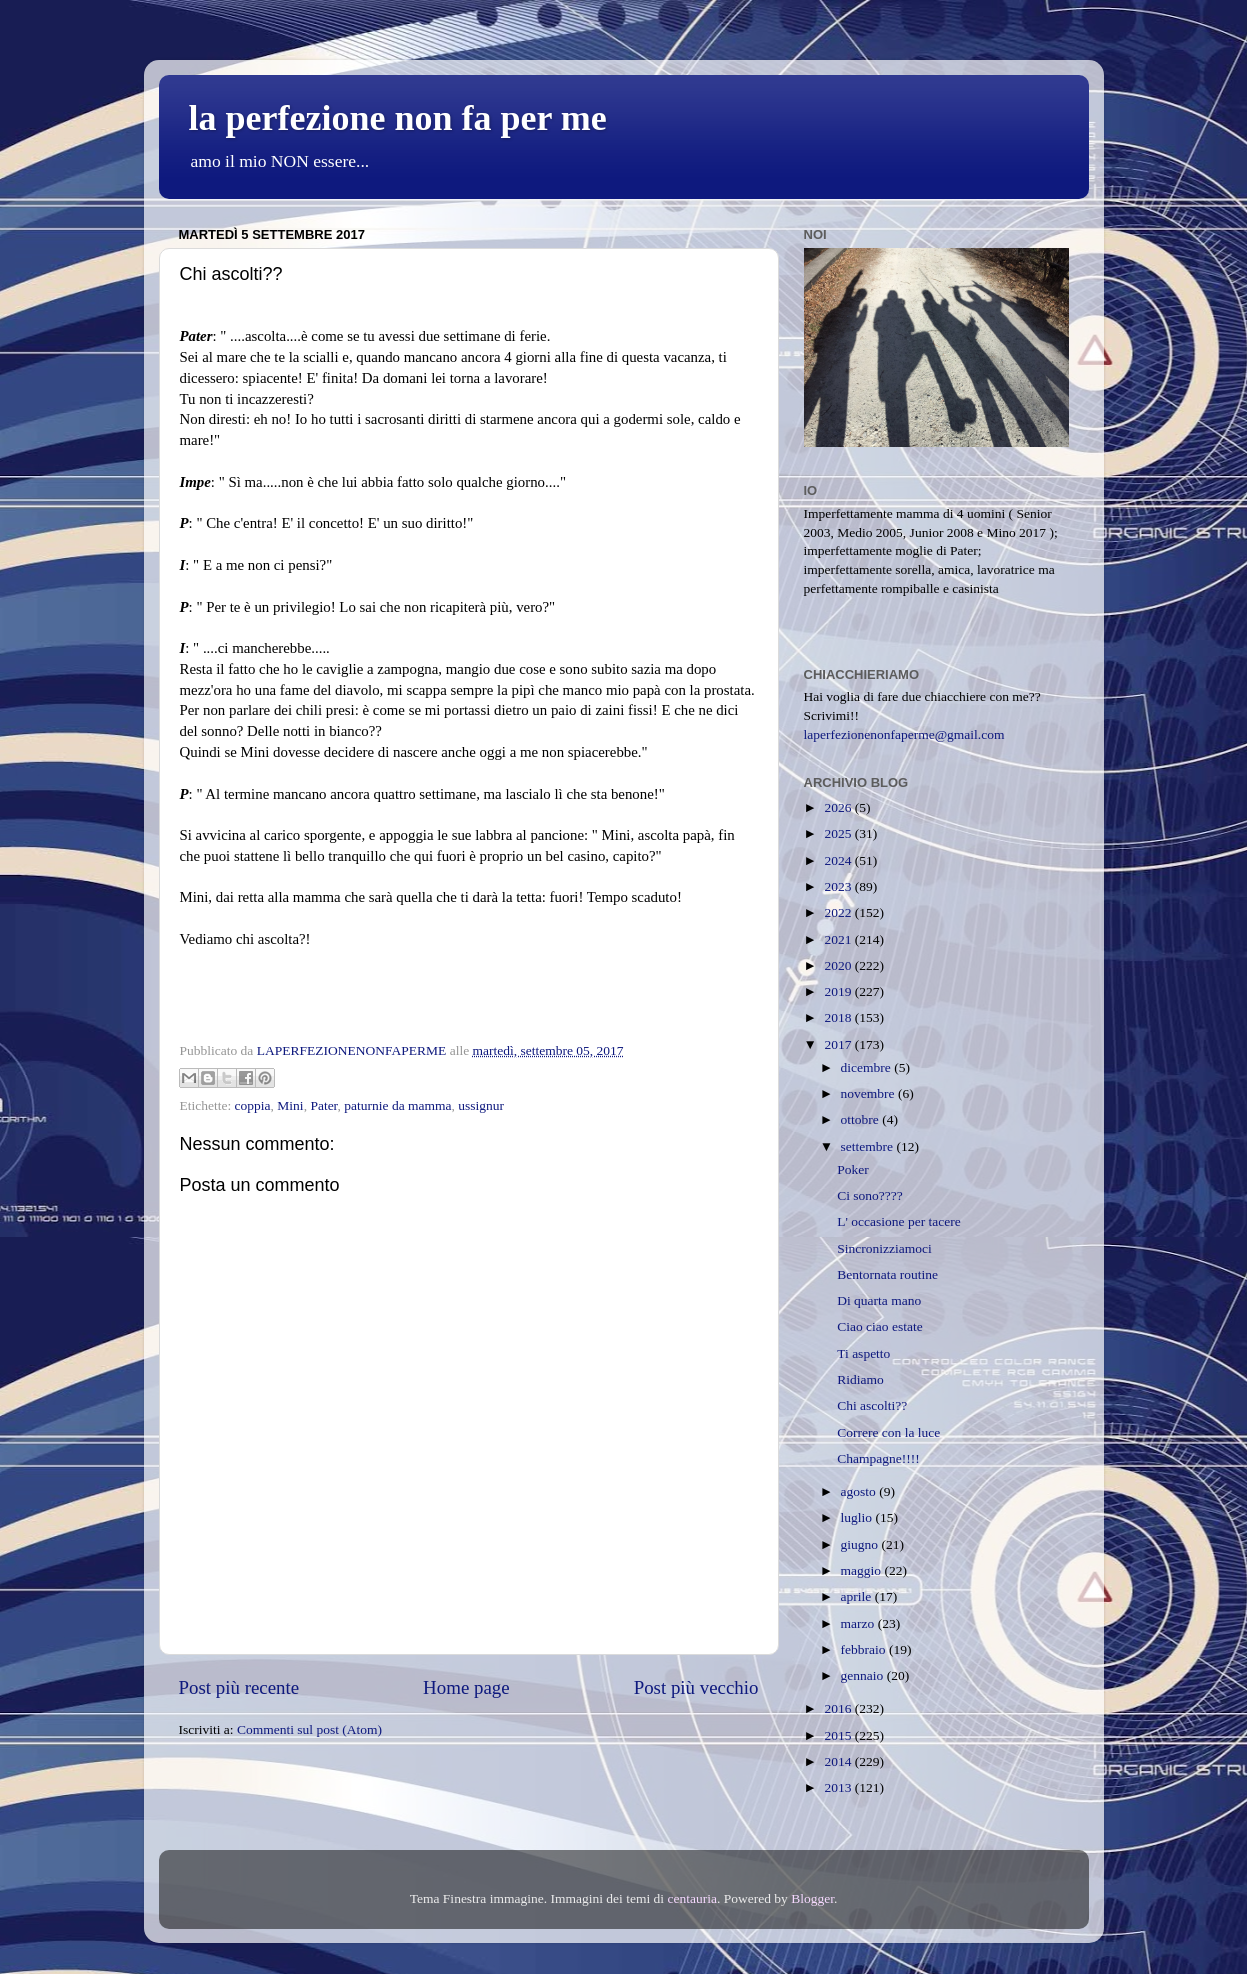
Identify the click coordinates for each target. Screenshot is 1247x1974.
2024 (839, 860)
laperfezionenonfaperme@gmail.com (904, 734)
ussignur (481, 1105)
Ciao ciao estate (879, 1326)
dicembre (868, 1067)
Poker (853, 1169)
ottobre (862, 1119)
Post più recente (239, 1687)
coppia (253, 1105)
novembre (869, 1093)
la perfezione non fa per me (398, 118)
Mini (290, 1105)
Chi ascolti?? (872, 1405)
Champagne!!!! (878, 1458)
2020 (839, 965)
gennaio (864, 1675)
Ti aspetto (863, 1353)
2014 (839, 1761)
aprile (858, 1596)
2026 (839, 807)
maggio (863, 1570)
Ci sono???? (870, 1195)
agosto (860, 1491)
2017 (839, 1044)
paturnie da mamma (397, 1105)
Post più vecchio (696, 1687)
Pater (323, 1105)
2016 (839, 1708)
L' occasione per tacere (898, 1221)
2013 (839, 1787)
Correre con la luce (888, 1432)
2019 (839, 991)
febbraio (865, 1649)
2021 (839, 939)
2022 (839, 912)
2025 (839, 833)
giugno (861, 1544)
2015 (839, 1735)
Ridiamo (860, 1379)
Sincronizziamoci (884, 1248)
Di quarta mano (879, 1300)
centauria (691, 1898)
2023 (839, 886)
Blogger (812, 1898)
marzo (859, 1623)
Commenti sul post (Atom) (309, 1729)
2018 (839, 1017)
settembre (869, 1146)
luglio (858, 1517)
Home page (466, 1687)
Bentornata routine (887, 1274)
